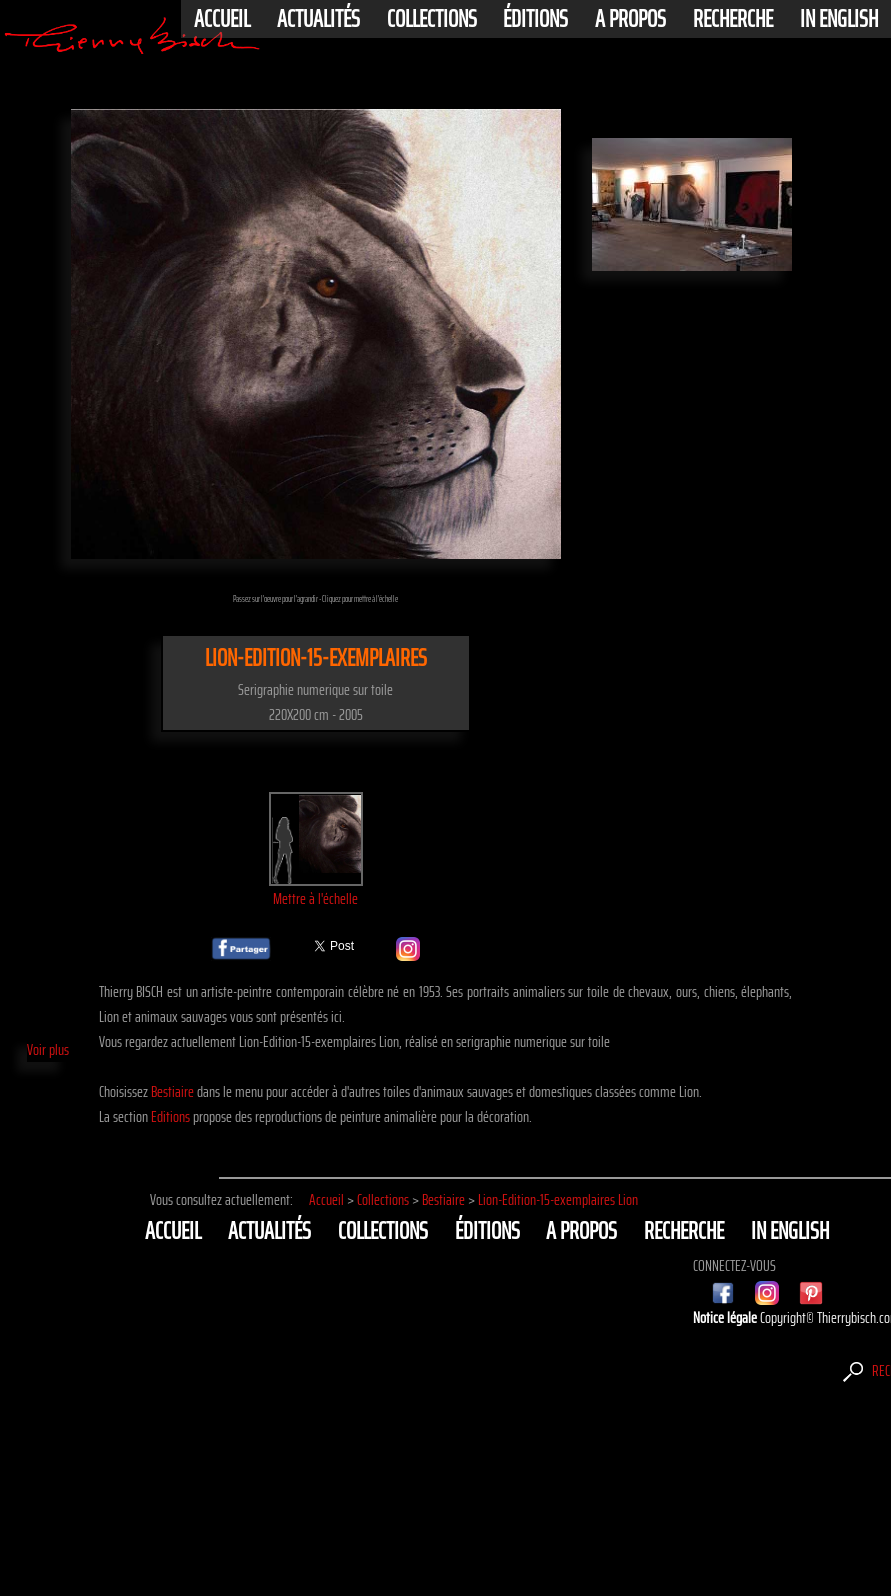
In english (839, 19)
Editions (170, 1116)
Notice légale (726, 1317)
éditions (535, 19)
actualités (318, 19)
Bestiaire (172, 1091)
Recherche (733, 19)
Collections (432, 19)
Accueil (222, 19)
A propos (630, 19)
